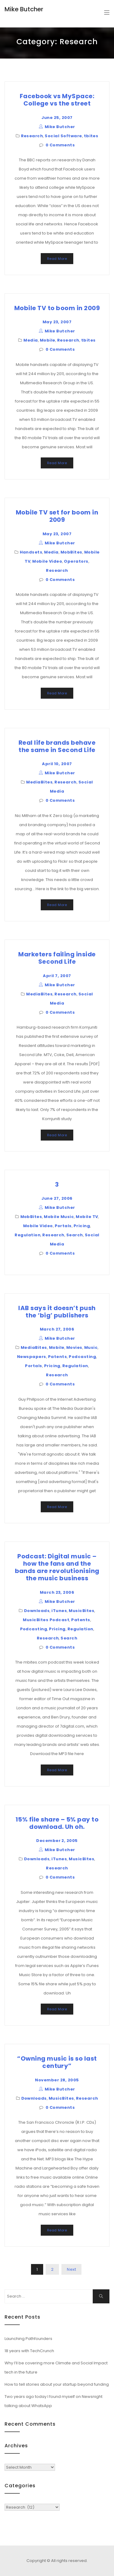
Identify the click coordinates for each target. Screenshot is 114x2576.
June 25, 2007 (56, 117)
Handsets (31, 552)
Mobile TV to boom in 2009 (57, 308)
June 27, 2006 (56, 1198)
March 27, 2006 (57, 1329)
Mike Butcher (24, 9)
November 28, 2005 (57, 2080)
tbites (91, 136)
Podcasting (82, 1357)
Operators (76, 561)
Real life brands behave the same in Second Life (57, 746)
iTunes (59, 1611)
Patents (57, 1357)
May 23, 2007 (57, 322)
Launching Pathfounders (28, 2338)
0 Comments (60, 145)
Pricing (82, 1226)
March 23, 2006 (57, 1592)
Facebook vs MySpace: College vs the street (57, 100)
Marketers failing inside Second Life (57, 958)
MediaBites (39, 782)
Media (30, 340)
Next (71, 2269)
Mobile (47, 340)
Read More (57, 258)
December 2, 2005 (57, 1840)
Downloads (37, 1611)
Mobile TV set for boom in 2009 (57, 516)
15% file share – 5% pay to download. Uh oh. (57, 1823)
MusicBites (81, 1611)
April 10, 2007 (57, 764)
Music (91, 1347)
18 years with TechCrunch (29, 2351)
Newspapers (31, 1357)
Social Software (63, 136)
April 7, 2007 (57, 976)
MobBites (71, 552)
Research (32, 136)
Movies (74, 1347)
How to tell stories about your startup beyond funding (57, 2384)
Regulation (27, 1235)
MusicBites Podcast (46, 1620)
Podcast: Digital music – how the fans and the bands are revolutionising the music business (57, 1567)
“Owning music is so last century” (57, 2062)
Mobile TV (87, 1217)
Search (74, 1235)
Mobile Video (47, 561)
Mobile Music (59, 1217)
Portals (63, 1226)
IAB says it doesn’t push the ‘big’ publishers (57, 1312)
